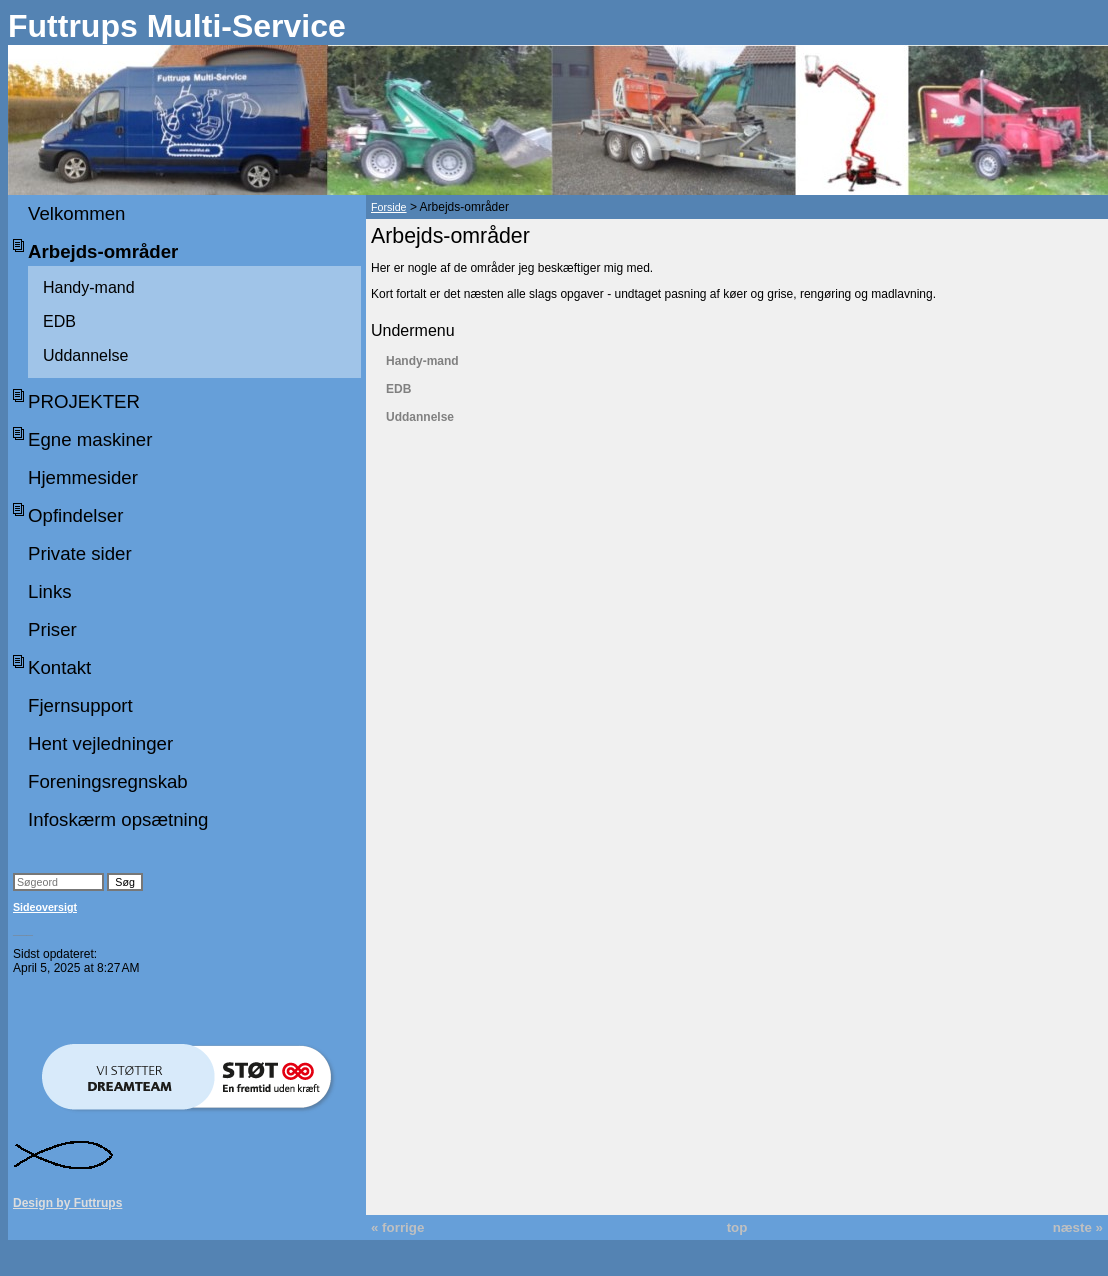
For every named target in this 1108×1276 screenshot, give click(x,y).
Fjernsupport (80, 705)
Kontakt (59, 667)
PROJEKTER (84, 401)
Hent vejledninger (100, 743)
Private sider (80, 553)
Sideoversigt (45, 907)
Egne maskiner (90, 439)
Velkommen (76, 213)
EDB (59, 321)
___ (23, 930)
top (737, 1227)
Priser (52, 629)
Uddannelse (85, 355)
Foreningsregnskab (108, 781)
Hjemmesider (83, 477)
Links (50, 591)
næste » (1078, 1227)
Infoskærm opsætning (118, 819)
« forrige (397, 1227)
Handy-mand (89, 287)
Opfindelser (75, 515)
